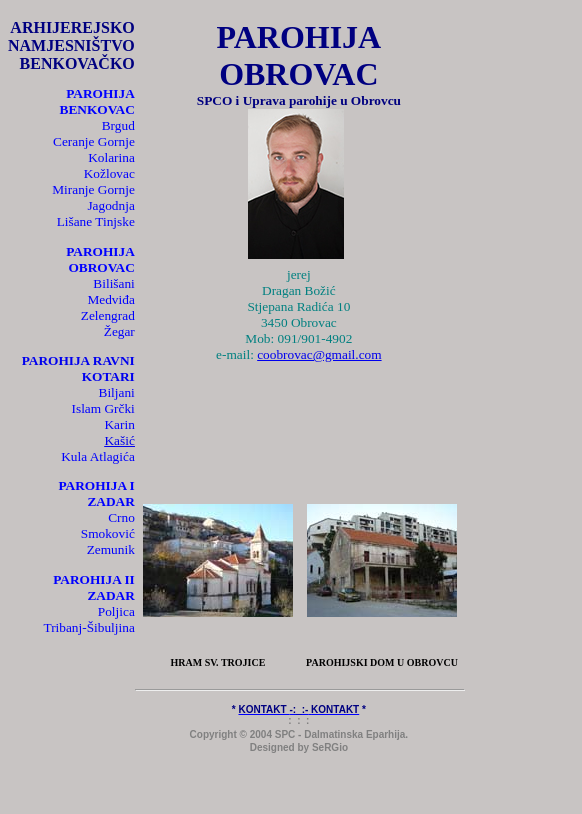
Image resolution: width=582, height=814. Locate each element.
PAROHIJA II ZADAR (94, 587)
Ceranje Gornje (94, 141)
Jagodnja (110, 205)
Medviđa (110, 299)
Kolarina (111, 157)
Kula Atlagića (98, 456)
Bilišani (113, 283)
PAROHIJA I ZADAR (96, 493)
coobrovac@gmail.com (319, 354)
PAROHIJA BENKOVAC (97, 101)
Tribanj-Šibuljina (88, 627)
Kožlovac (109, 173)
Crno (121, 517)
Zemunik (111, 549)
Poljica (116, 611)
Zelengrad (108, 315)
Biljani (117, 392)
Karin (119, 424)
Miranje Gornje (93, 189)
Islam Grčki (103, 408)
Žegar (119, 331)
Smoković (108, 533)
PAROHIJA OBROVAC (100, 259)
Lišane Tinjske (96, 221)
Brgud (118, 125)
